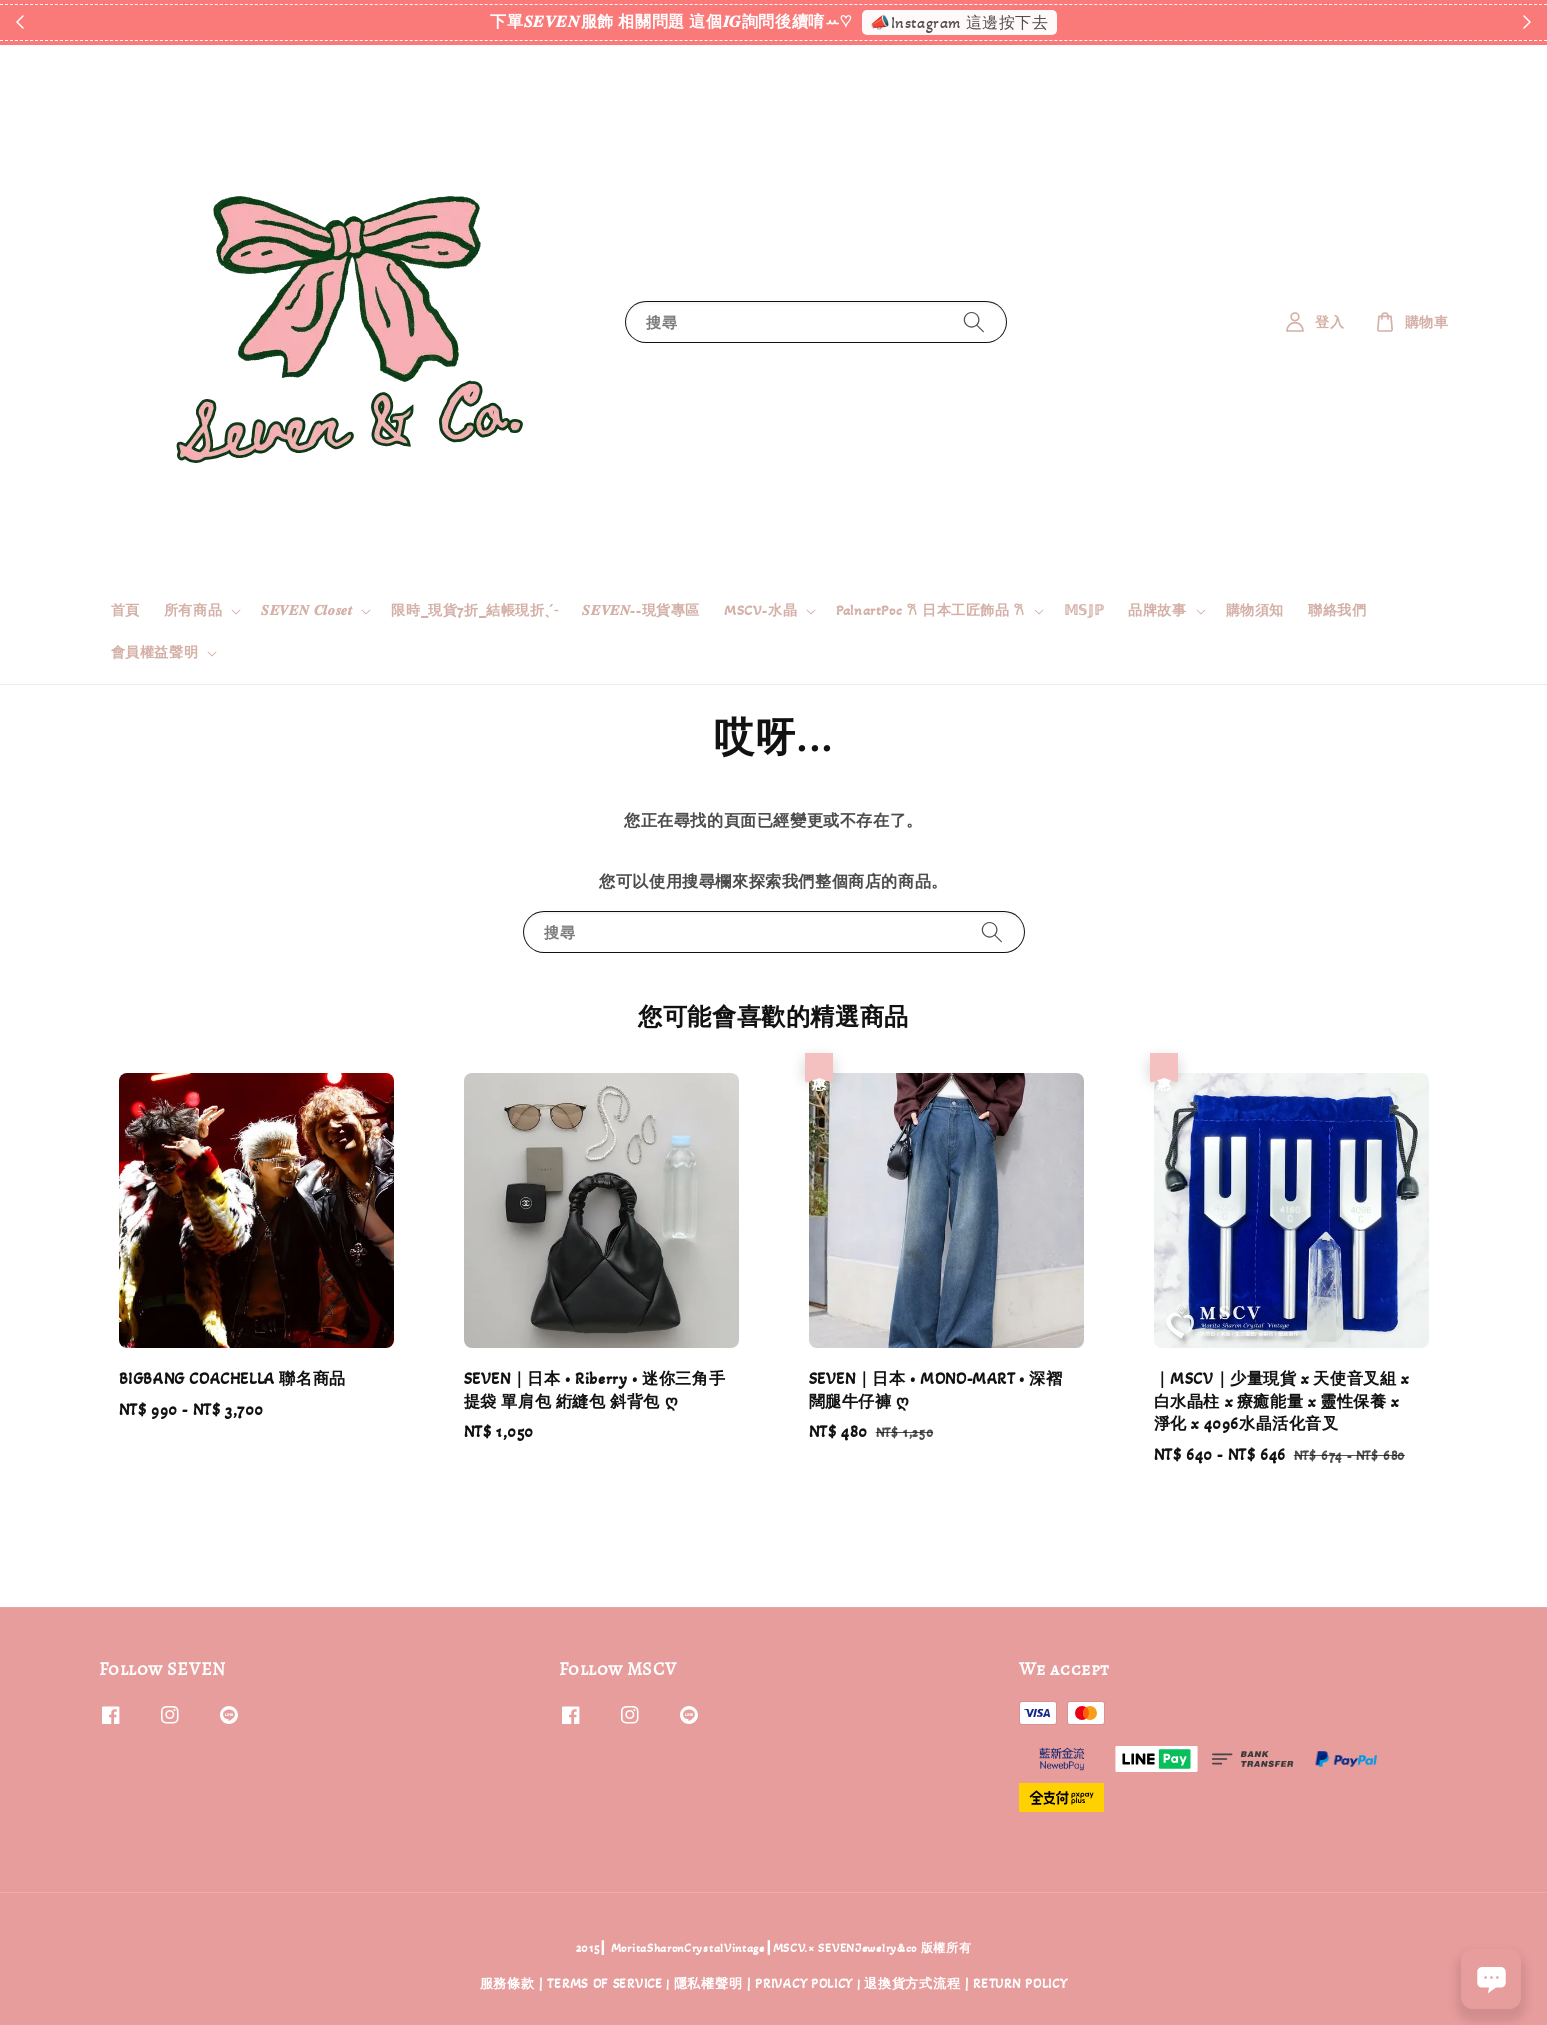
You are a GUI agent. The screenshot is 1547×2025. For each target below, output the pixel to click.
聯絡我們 (1337, 610)
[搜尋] (974, 321)
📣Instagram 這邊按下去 (959, 22)
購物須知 (1255, 610)
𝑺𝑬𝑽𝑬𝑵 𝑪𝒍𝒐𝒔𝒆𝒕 (306, 610)
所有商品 (193, 610)
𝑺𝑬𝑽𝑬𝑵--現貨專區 (641, 610)
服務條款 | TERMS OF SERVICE (571, 1984)
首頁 (125, 610)
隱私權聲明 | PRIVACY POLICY (763, 1984)
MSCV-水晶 (760, 610)
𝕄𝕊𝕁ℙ (1084, 610)
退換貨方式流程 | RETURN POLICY (965, 1984)
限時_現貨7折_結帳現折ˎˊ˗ (474, 610)
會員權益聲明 (155, 652)
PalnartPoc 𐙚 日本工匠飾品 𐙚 (930, 610)
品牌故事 (1157, 610)
